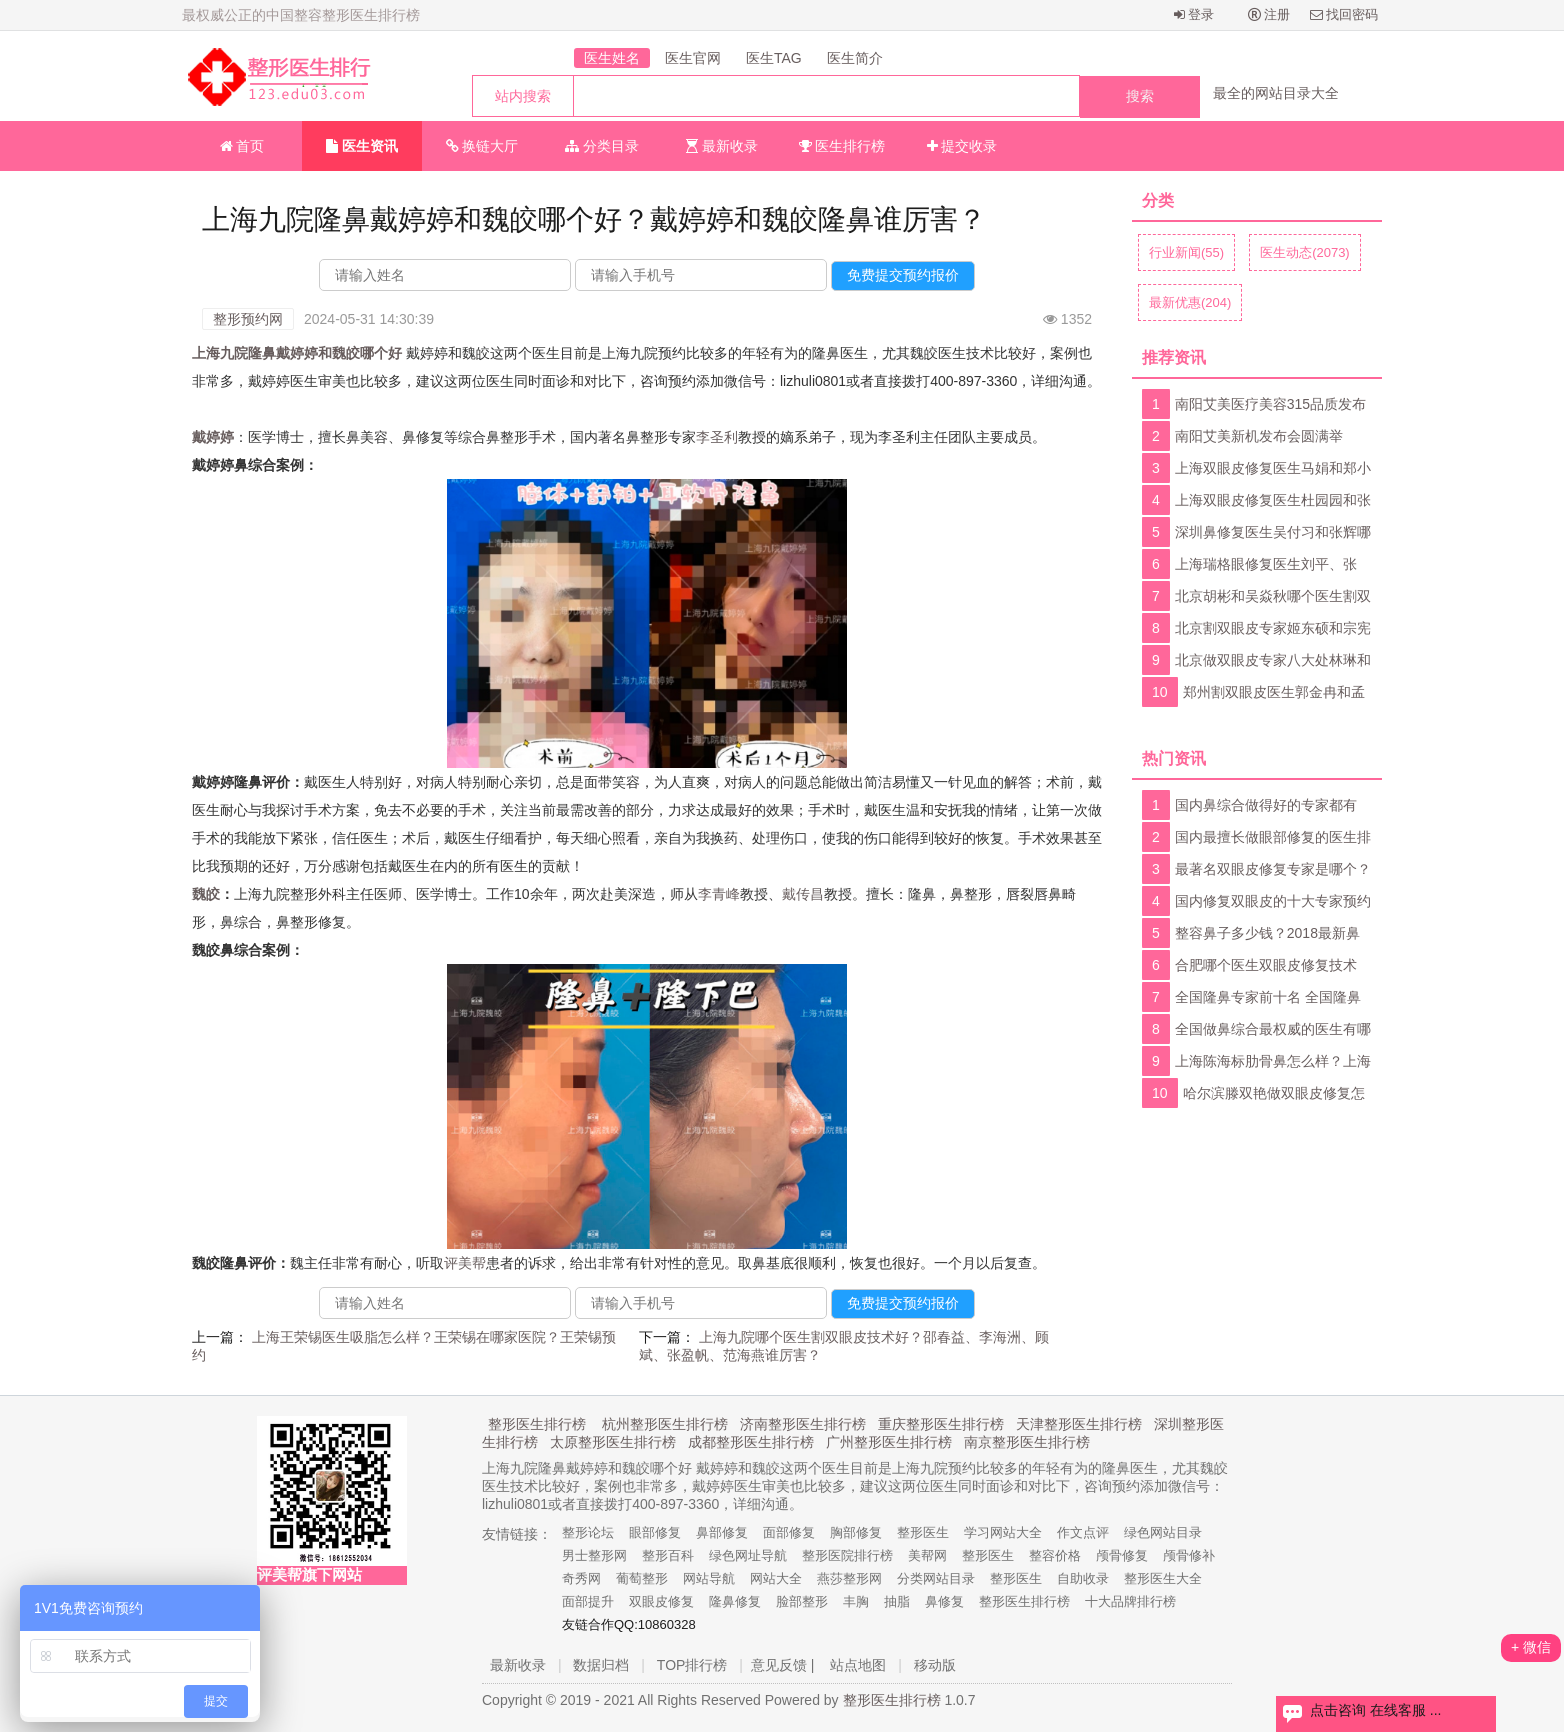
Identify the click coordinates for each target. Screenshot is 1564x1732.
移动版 (935, 1665)
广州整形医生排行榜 (889, 1442)
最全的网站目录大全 (1276, 93)
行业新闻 (1186, 252)
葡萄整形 (642, 1578)
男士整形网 (594, 1555)
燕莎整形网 (849, 1578)
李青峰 (719, 894)
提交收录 (962, 146)
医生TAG (774, 58)
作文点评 (1083, 1532)
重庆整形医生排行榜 (941, 1424)
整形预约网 (248, 319)
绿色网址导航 (748, 1555)
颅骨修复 (1122, 1555)
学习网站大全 (1003, 1532)
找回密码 (1344, 14)
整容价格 (1055, 1555)
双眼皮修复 (661, 1601)
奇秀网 (581, 1578)
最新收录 (722, 146)
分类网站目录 (936, 1578)
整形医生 (923, 1532)
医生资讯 (362, 146)
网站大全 (776, 1578)
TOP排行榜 (692, 1665)
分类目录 (602, 146)
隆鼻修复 (735, 1601)
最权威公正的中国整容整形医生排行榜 (301, 15)
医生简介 (855, 58)
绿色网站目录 (1163, 1532)
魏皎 (206, 894)
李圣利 (717, 437)
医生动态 (1305, 252)
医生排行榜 (842, 146)
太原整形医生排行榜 (613, 1442)
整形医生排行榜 (537, 1424)
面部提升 (588, 1601)
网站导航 (709, 1578)
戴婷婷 (213, 437)
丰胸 (856, 1601)
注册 (1269, 14)
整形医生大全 (1163, 1578)
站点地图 (858, 1665)
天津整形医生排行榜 (1079, 1424)
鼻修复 (944, 1601)
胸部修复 (856, 1532)
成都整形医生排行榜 (751, 1442)
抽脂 (897, 1601)
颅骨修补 (1189, 1555)
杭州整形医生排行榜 (665, 1424)
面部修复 (789, 1532)
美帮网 (927, 1555)
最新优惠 (1190, 302)
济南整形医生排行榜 (803, 1424)
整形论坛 (588, 1532)
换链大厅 (482, 146)
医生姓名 (612, 58)
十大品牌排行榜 (1130, 1601)
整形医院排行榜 (847, 1555)
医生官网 (693, 58)
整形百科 (668, 1555)
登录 (1194, 14)
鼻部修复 (722, 1532)
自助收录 (1083, 1578)
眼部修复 (655, 1532)
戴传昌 (803, 894)
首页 (242, 146)
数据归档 (601, 1665)
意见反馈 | (783, 1665)
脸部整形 (802, 1601)
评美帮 (465, 1263)
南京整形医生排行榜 (1027, 1442)
